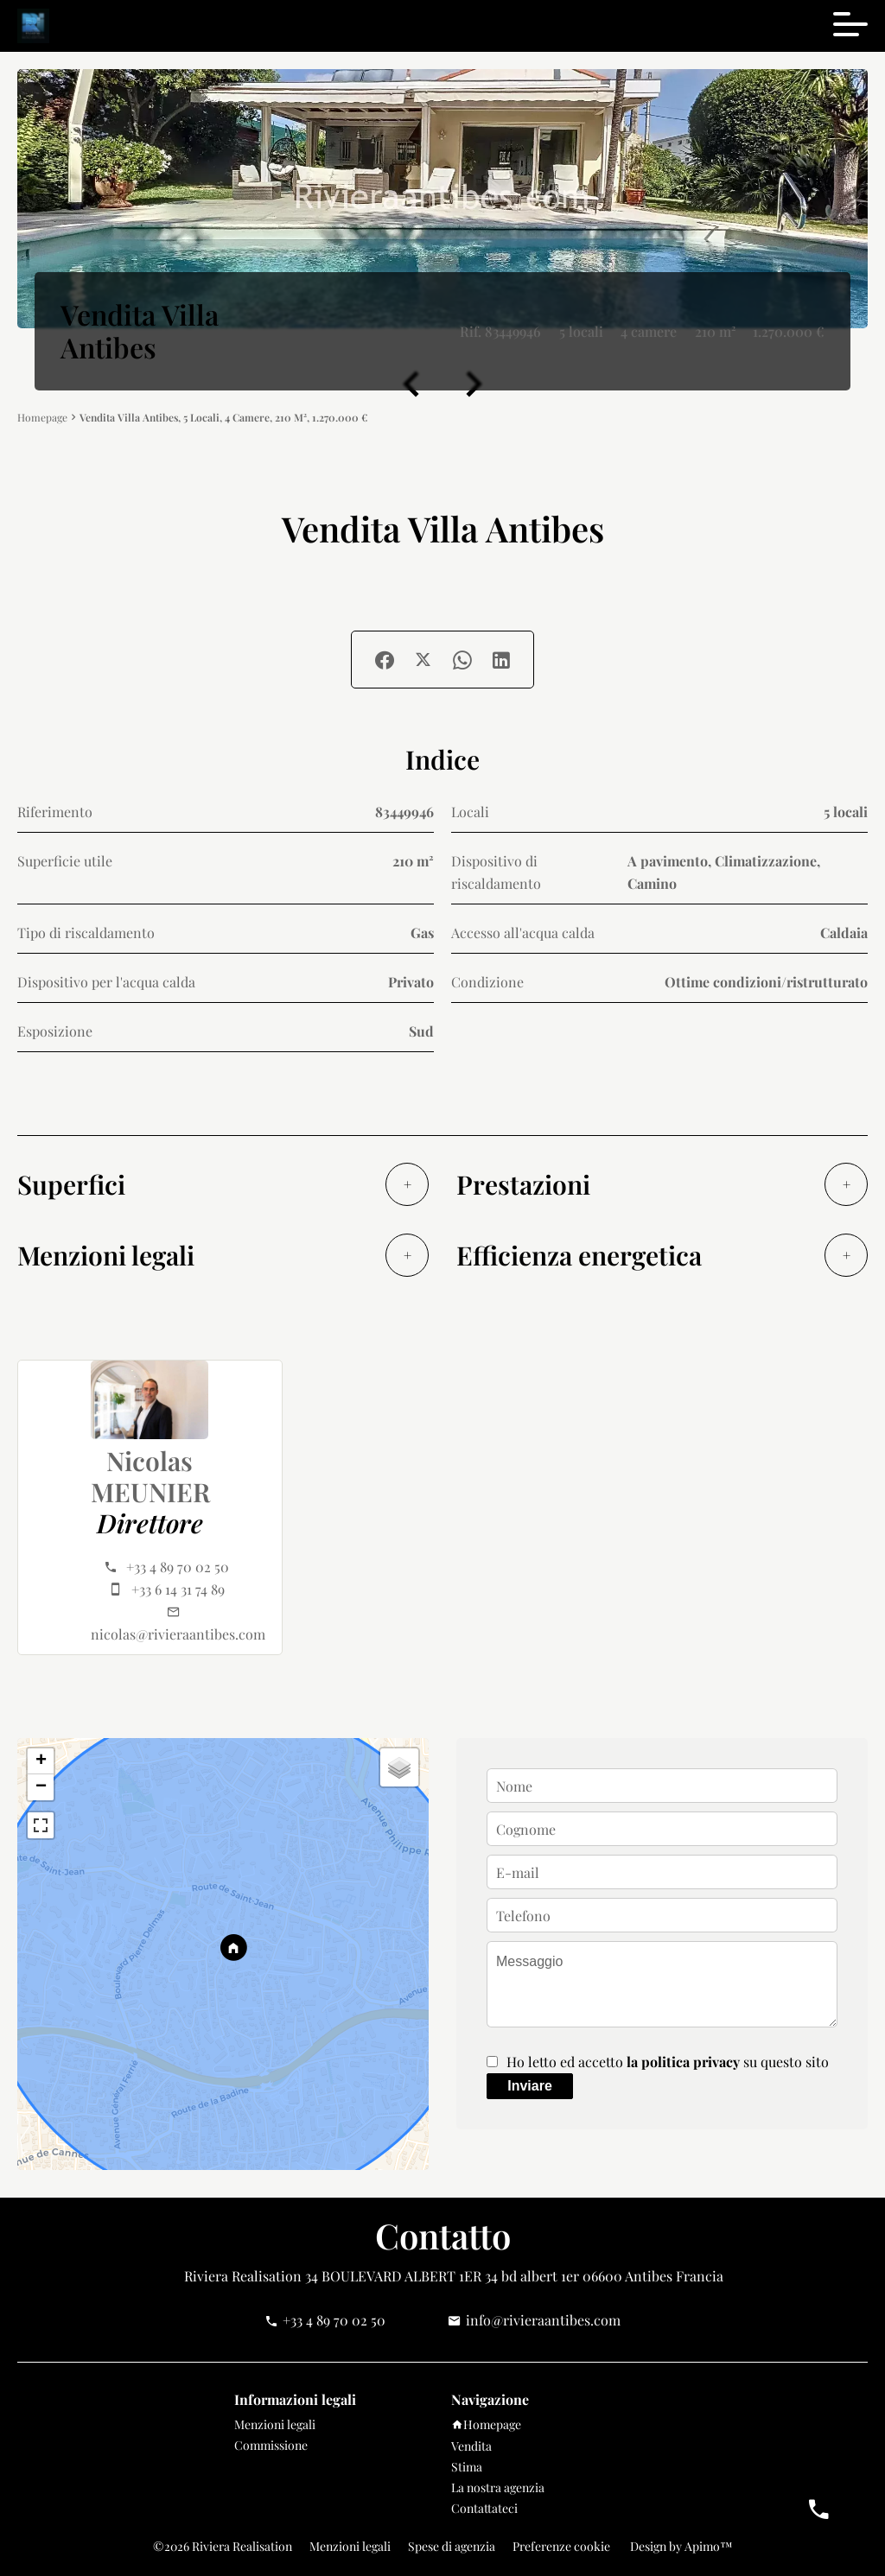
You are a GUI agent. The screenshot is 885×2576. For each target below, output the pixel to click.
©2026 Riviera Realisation (222, 2546)
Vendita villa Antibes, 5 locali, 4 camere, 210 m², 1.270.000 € (223, 417)
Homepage (42, 417)
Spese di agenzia (451, 2546)
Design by (680, 2546)
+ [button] (41, 1761)
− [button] (41, 1787)
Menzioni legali (350, 2546)
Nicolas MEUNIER (150, 1476)
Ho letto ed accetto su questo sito (667, 2062)
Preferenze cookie (561, 2546)
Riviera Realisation (243, 2276)
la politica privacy (683, 2062)
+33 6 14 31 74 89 (178, 1589)
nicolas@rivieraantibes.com (178, 1634)
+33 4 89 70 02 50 (177, 1567)
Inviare (529, 2085)
